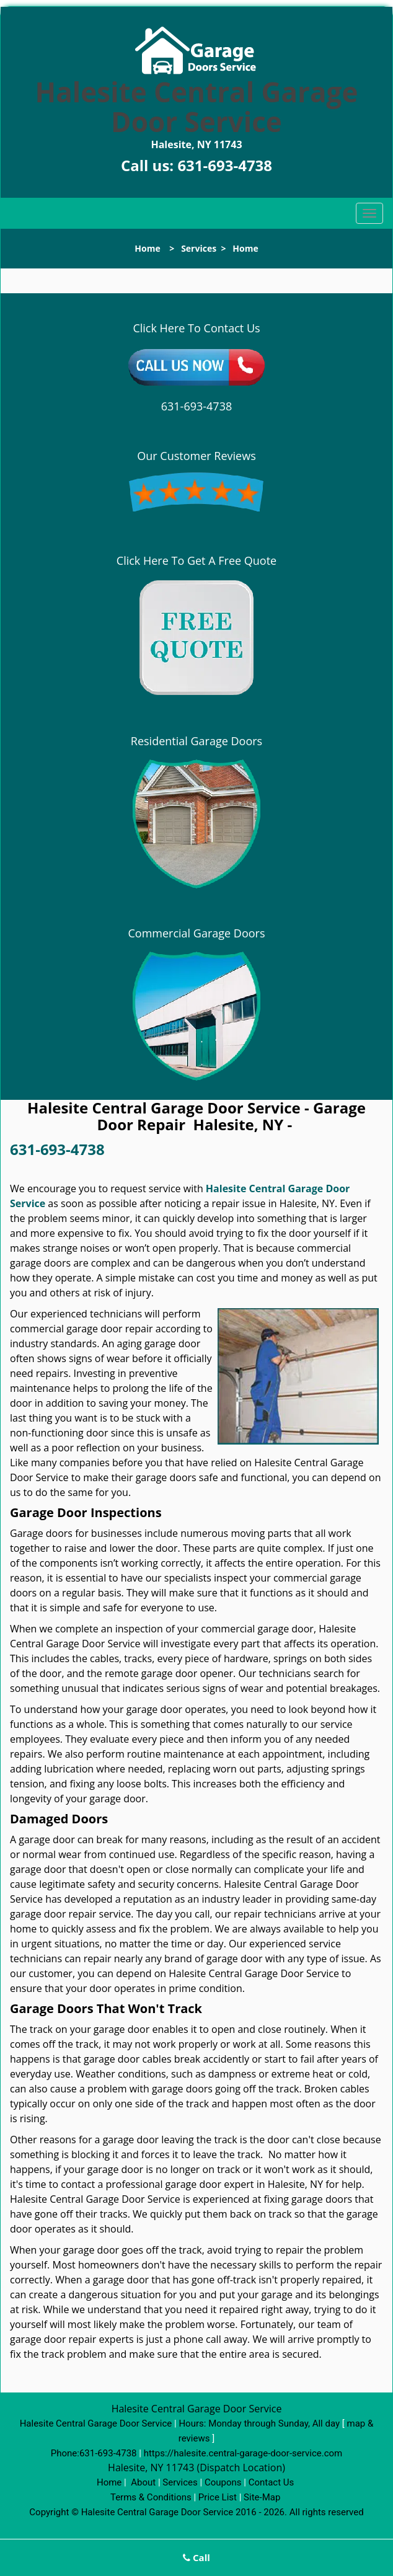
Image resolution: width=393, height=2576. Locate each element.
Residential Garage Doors (196, 740)
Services (198, 248)
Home (147, 248)
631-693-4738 (224, 165)
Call (196, 2557)
